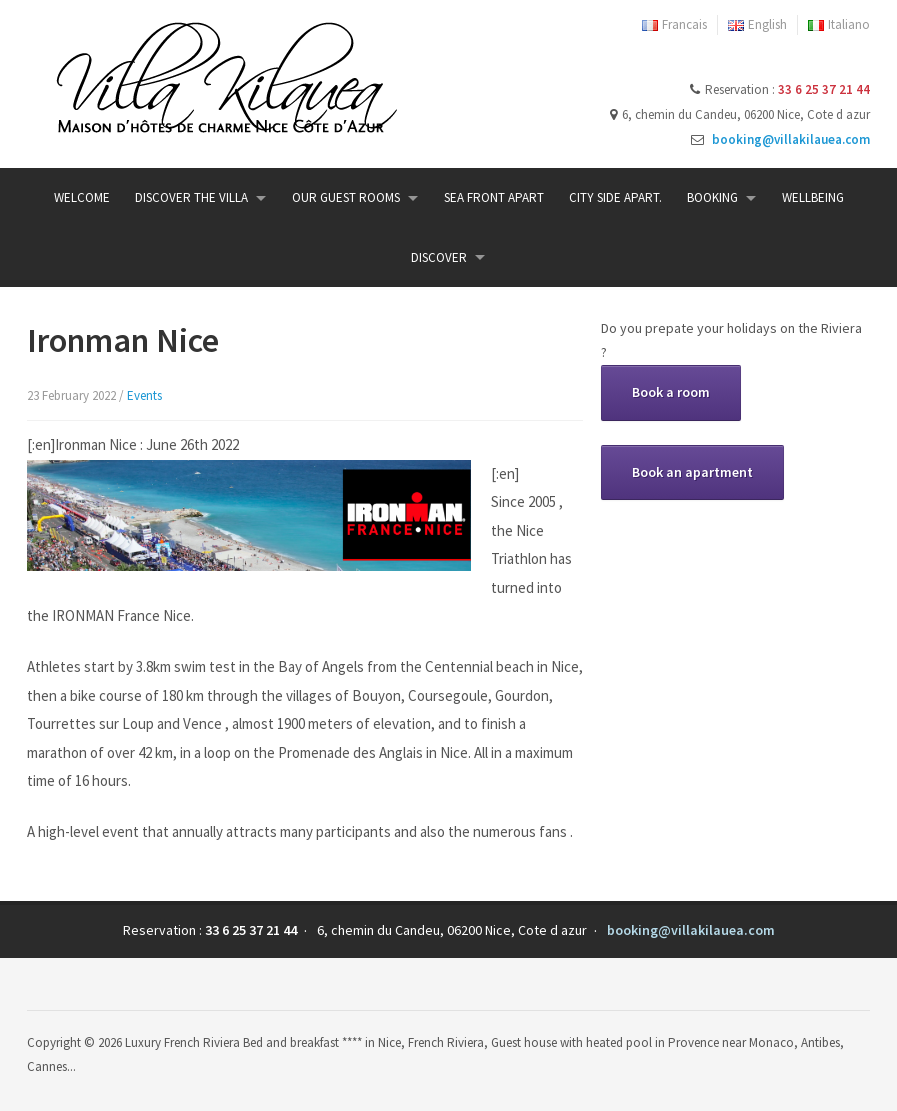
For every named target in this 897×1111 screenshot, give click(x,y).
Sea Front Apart (494, 197)
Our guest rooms (346, 197)
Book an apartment (692, 472)
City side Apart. (615, 197)
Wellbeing (813, 197)
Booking (712, 197)
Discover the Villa (191, 197)
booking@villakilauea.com (791, 139)
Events (144, 395)
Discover (439, 257)
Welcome (82, 197)
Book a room (671, 392)
